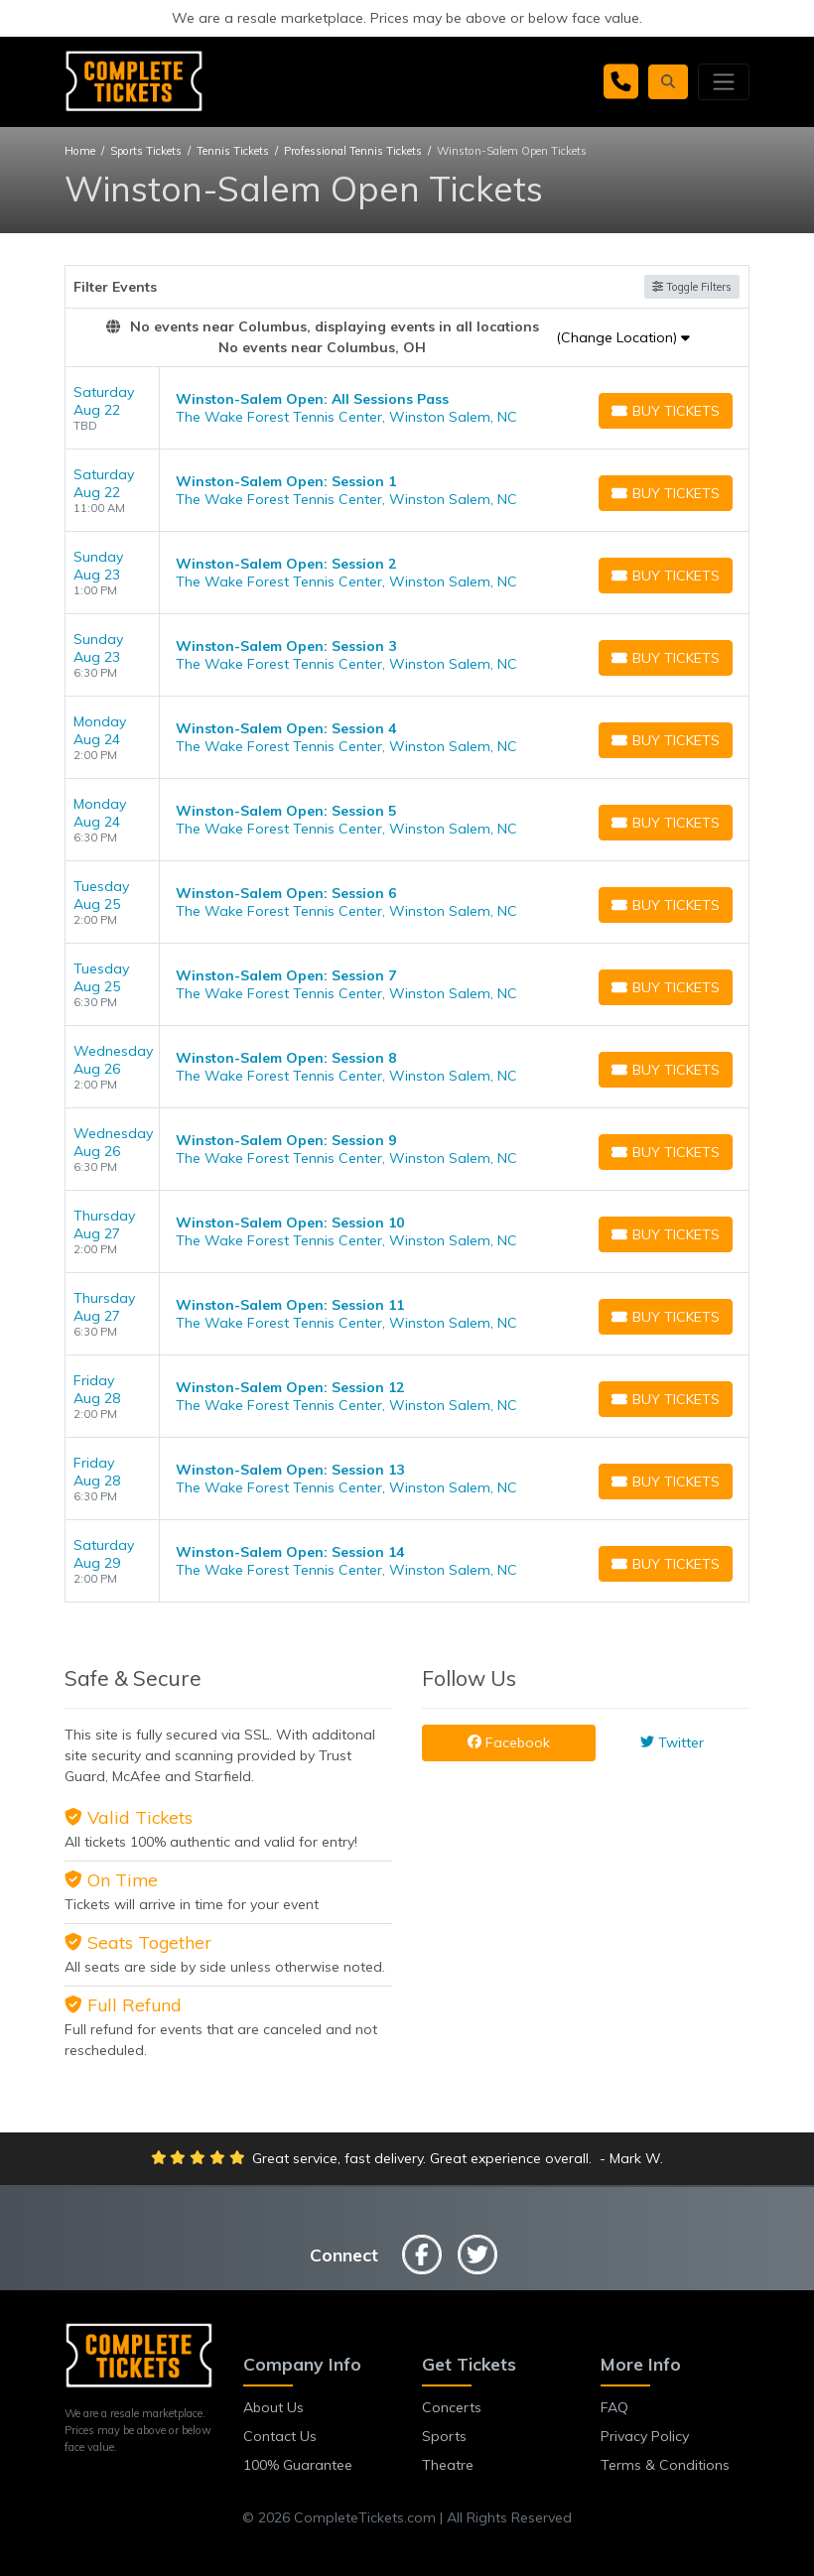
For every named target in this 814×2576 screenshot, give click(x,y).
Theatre (448, 2465)
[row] (407, 408)
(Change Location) (623, 337)
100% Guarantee (297, 2465)
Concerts (451, 2407)
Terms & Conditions (665, 2465)
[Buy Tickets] (666, 411)
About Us (273, 2407)
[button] (668, 81)
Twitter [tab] (672, 1742)
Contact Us (280, 2436)
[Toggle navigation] (723, 81)
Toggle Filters (692, 287)
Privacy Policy (645, 2436)
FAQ (614, 2407)
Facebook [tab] (509, 1742)
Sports (444, 2436)
